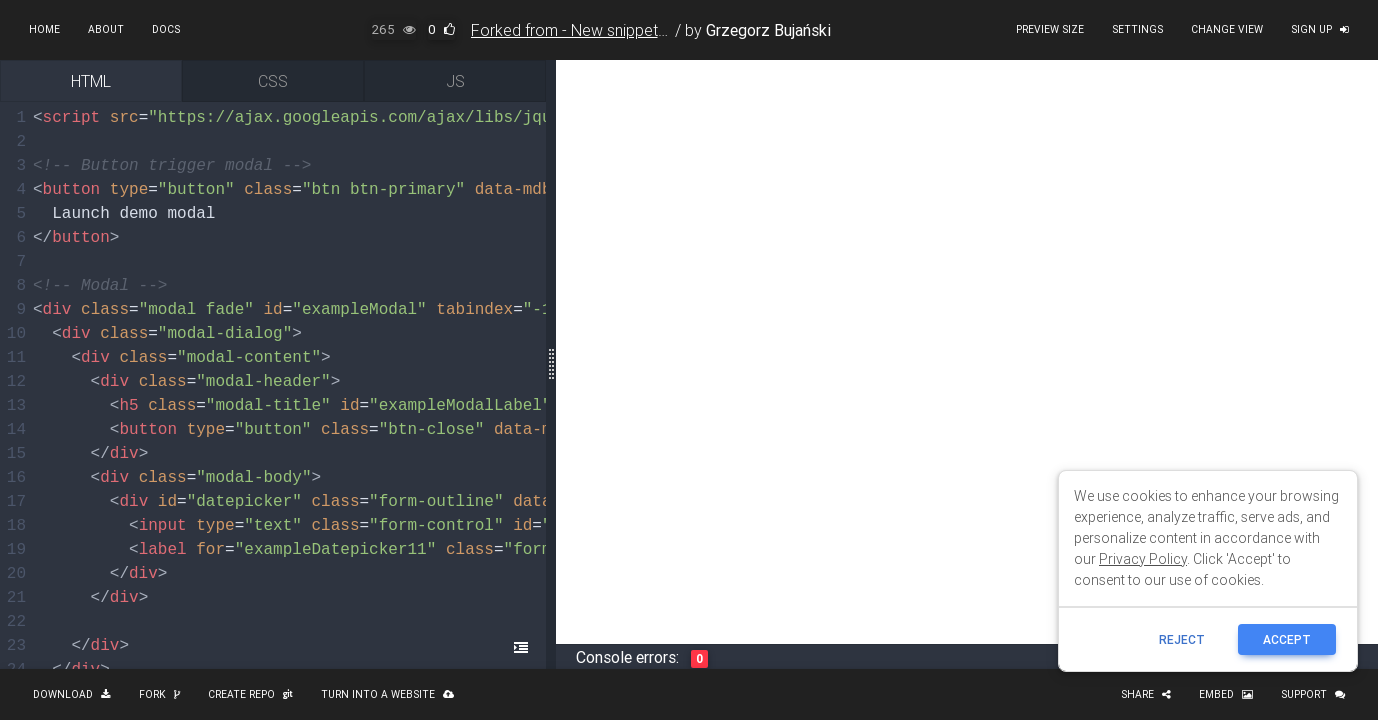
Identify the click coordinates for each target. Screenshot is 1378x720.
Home (44, 29)
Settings (1137, 29)
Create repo (250, 694)
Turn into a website (387, 694)
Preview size (1050, 29)
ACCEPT (1287, 639)
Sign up (1320, 29)
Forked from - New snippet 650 (580, 30)
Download (72, 694)
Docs (166, 29)
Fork (159, 694)
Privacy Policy (1143, 559)
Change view (1227, 29)
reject (1182, 639)
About (106, 29)
